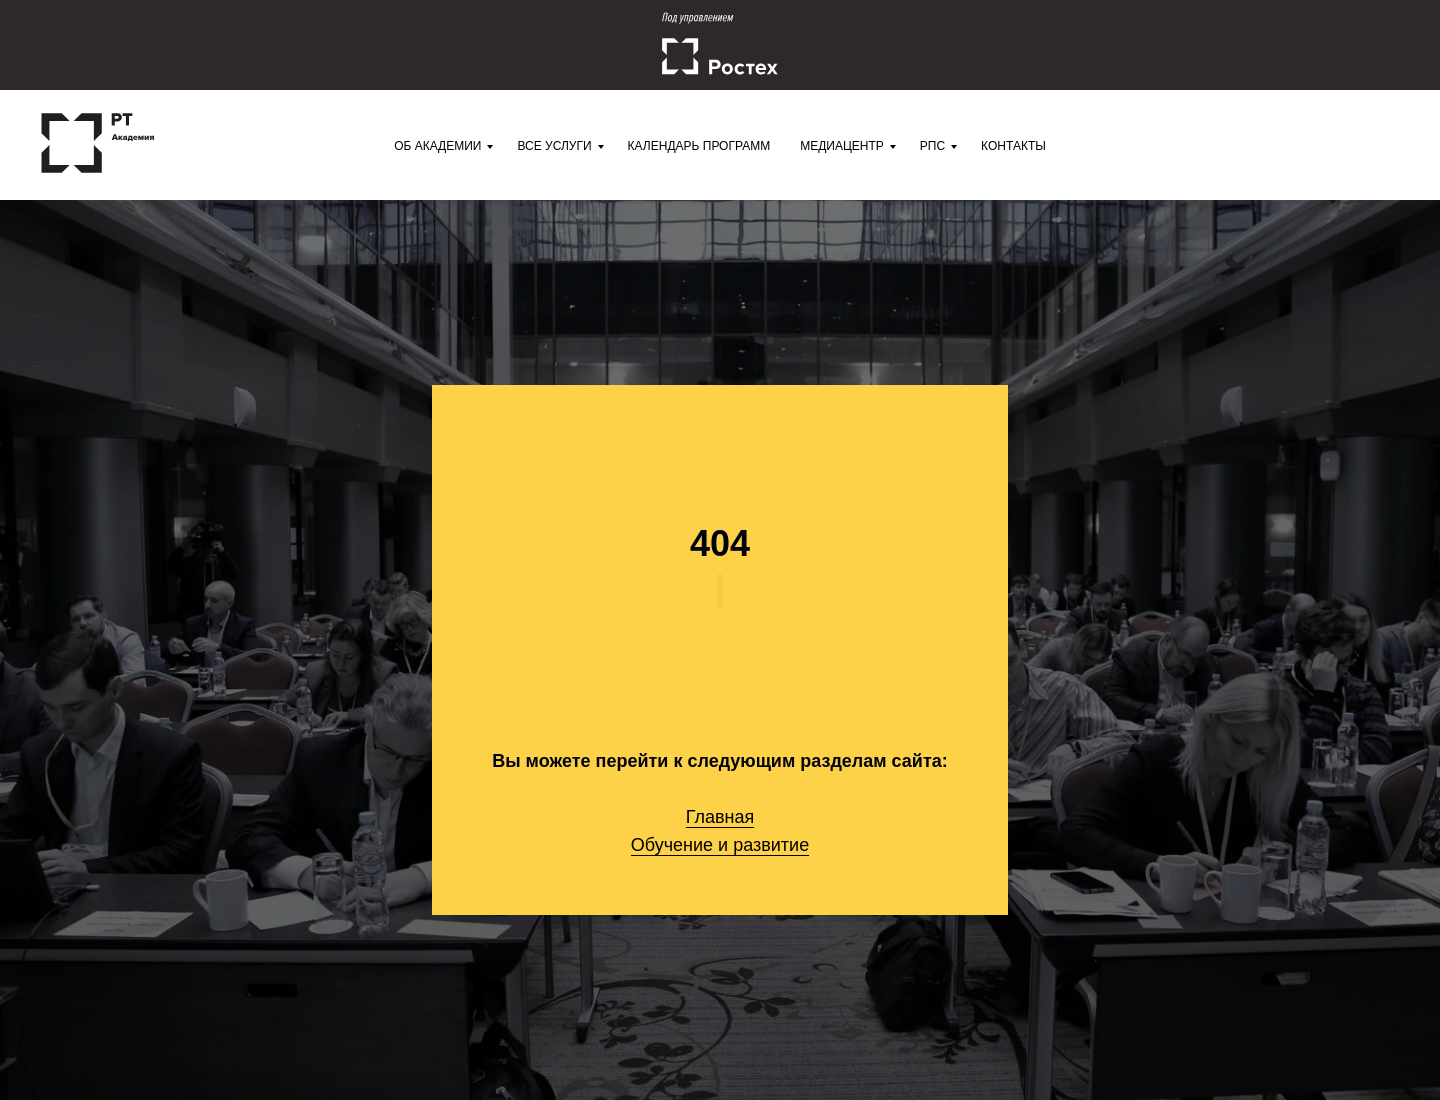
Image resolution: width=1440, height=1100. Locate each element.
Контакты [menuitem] (1013, 146)
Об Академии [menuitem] (437, 146)
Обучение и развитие (720, 845)
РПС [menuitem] (932, 146)
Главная (720, 817)
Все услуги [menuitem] (554, 146)
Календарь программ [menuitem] (699, 146)
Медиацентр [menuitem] (842, 146)
